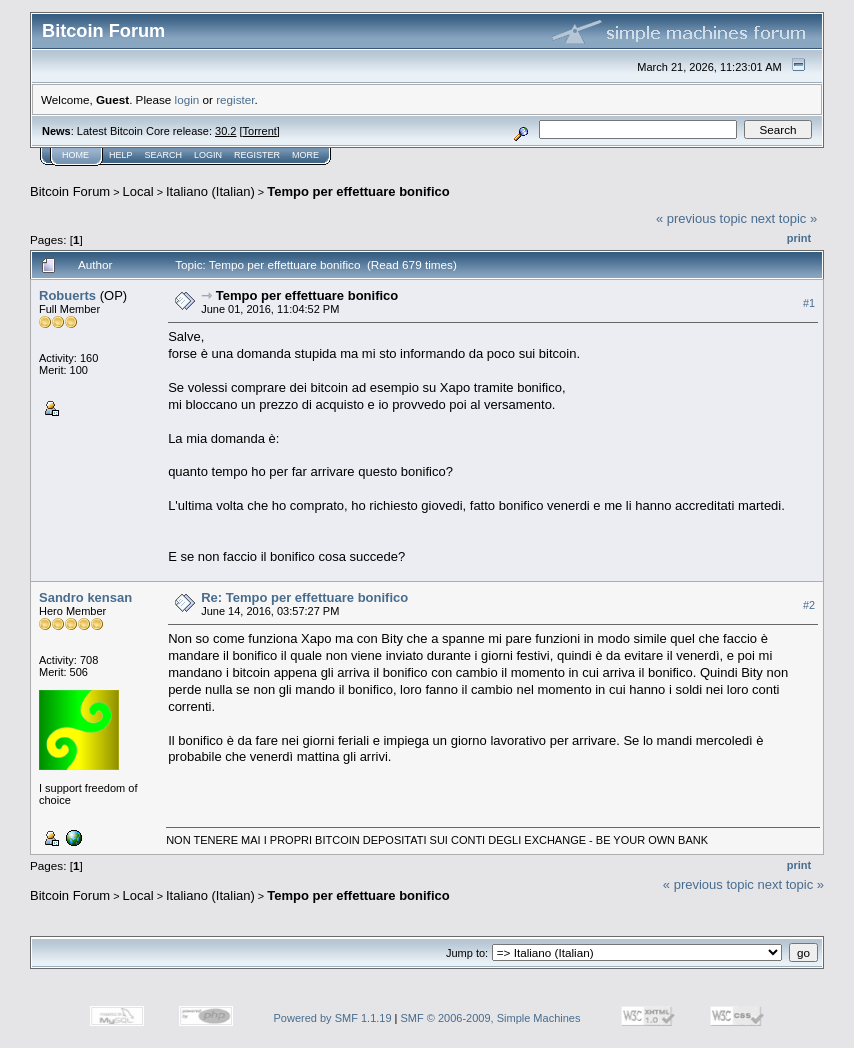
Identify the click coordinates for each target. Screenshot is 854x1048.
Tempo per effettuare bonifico (358, 191)
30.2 (225, 131)
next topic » (784, 218)
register (235, 99)
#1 (809, 303)
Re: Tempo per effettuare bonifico (304, 597)
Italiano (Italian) (210, 191)
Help (121, 155)
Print (799, 238)
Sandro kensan (85, 597)
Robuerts (67, 295)
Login (208, 155)
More (305, 155)
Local (138, 191)
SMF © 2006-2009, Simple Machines (491, 1018)
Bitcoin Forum (70, 191)
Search (164, 155)
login (187, 99)
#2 (809, 605)
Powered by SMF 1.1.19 (333, 1018)
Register (257, 155)
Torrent (260, 131)
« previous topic (701, 218)
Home (75, 155)
